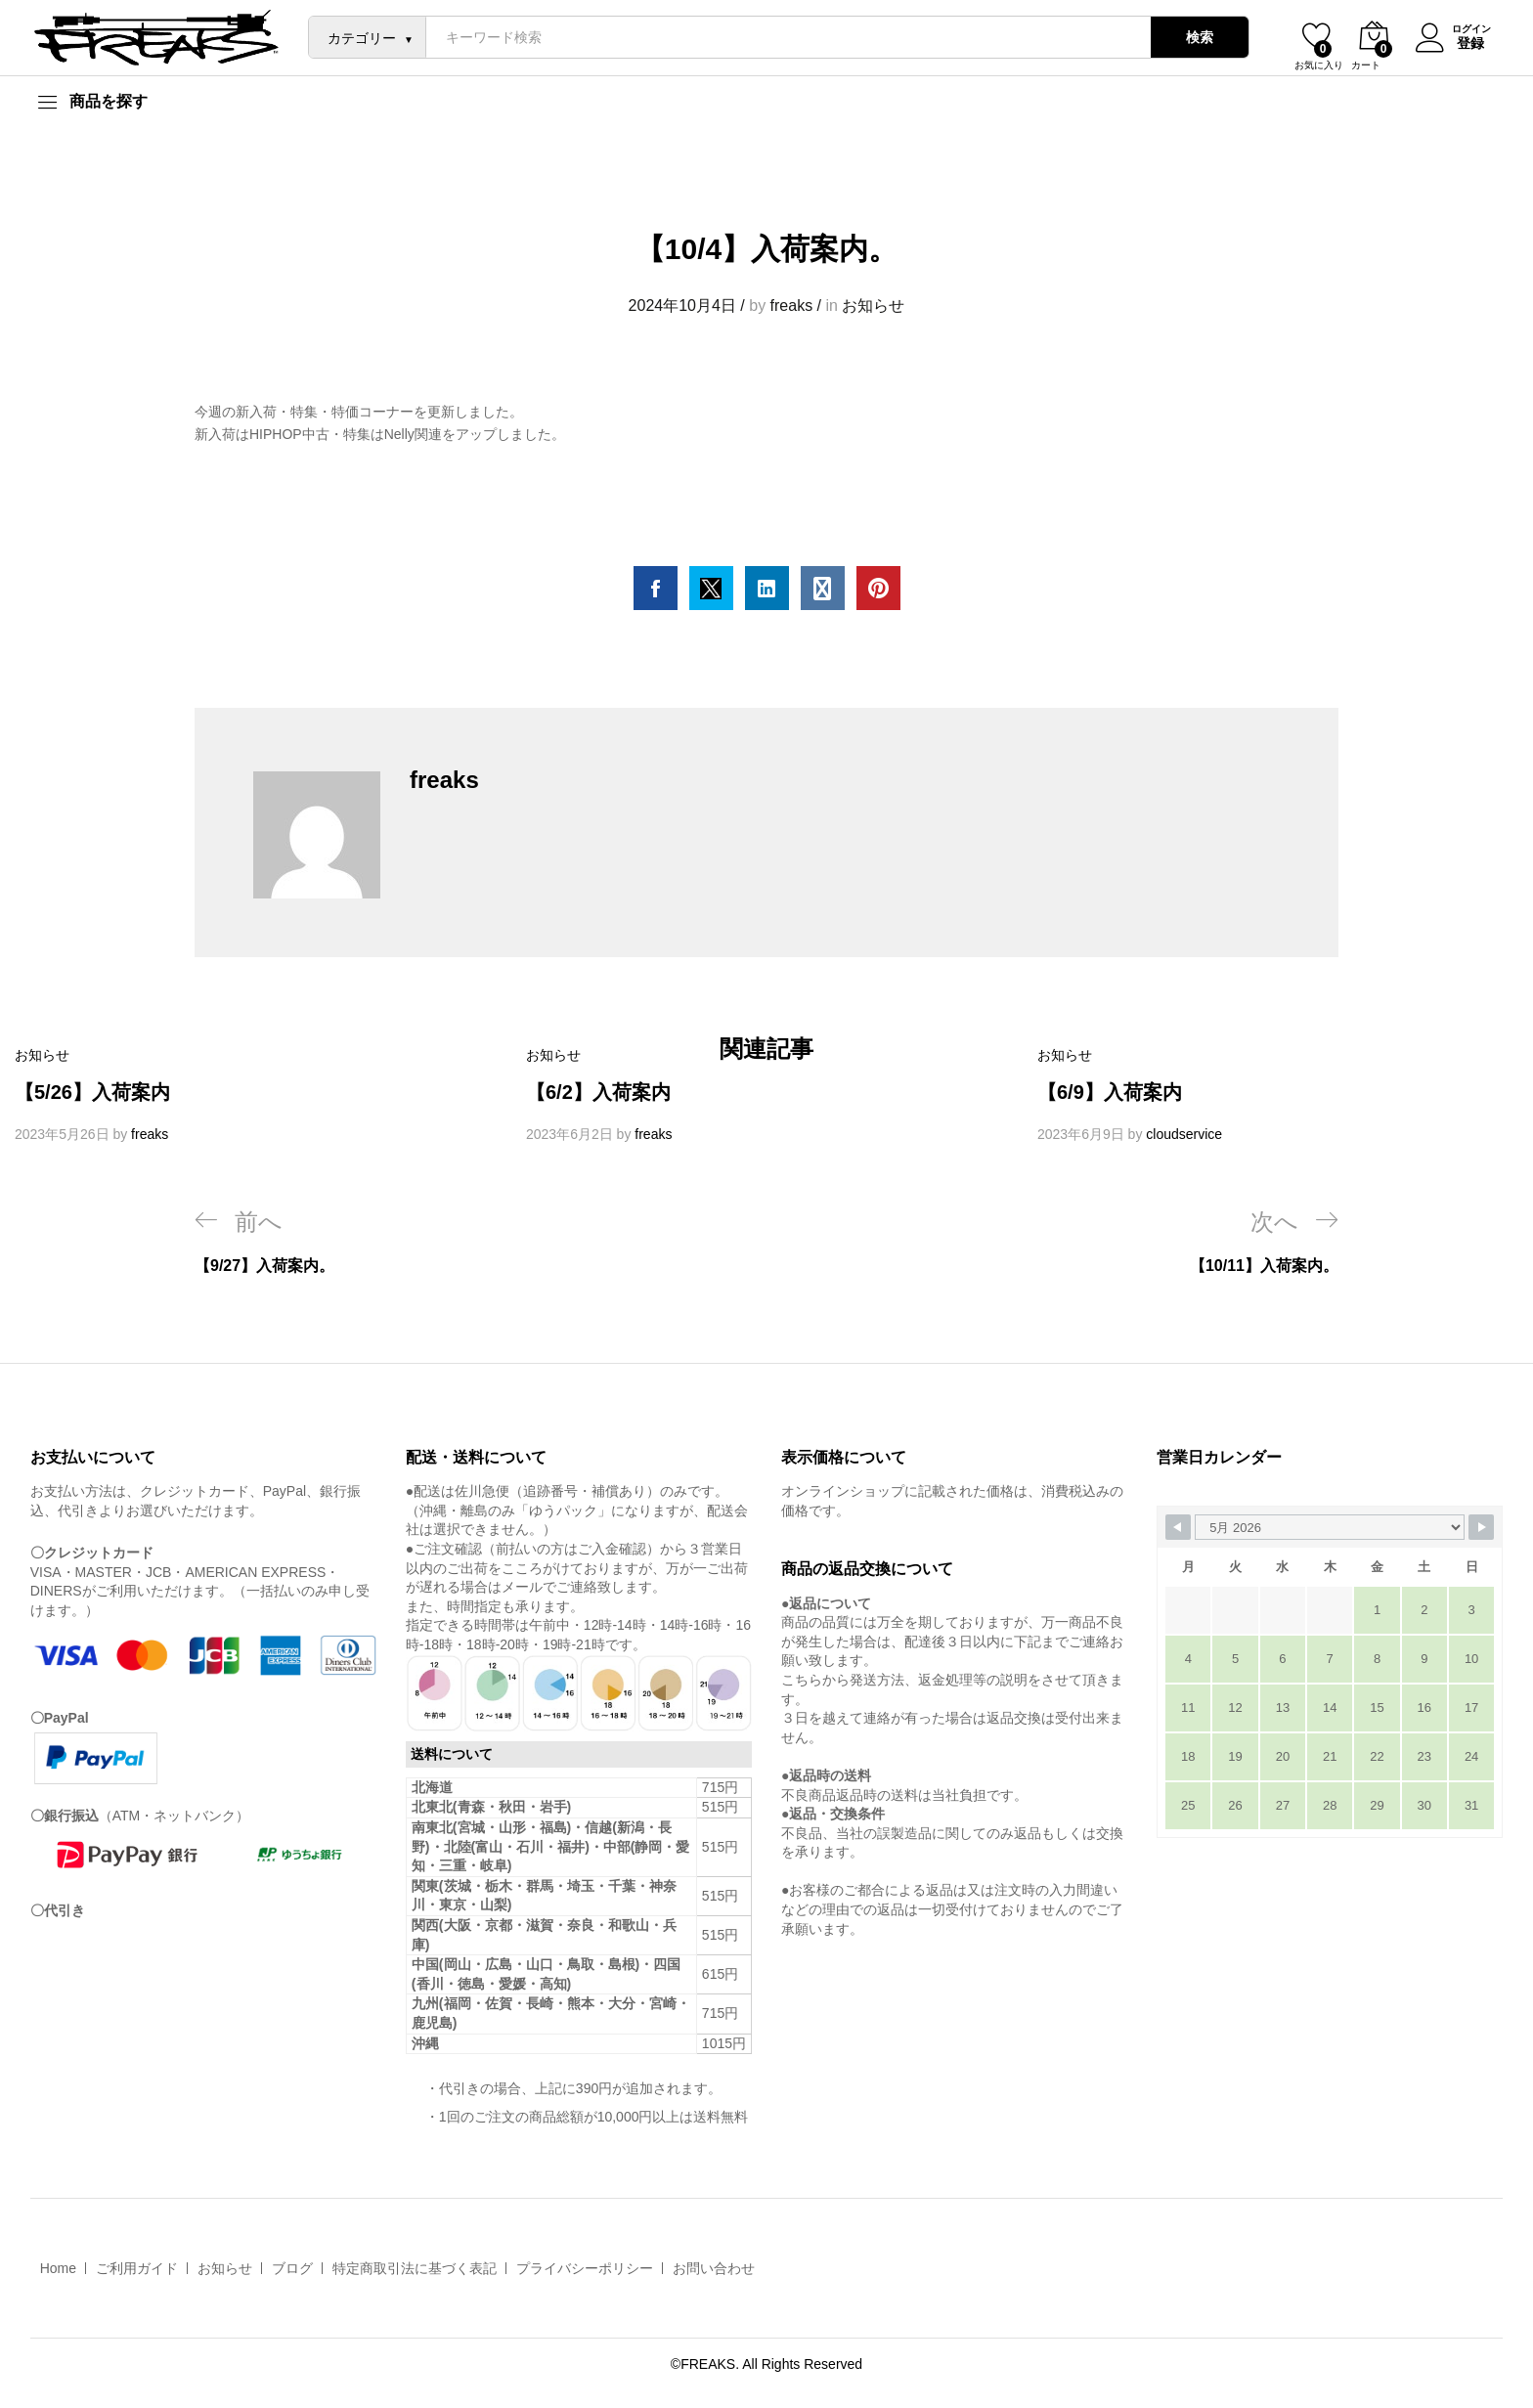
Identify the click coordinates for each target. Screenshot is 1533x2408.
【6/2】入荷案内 (598, 1092)
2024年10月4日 (682, 305)
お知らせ (873, 305)
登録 (1465, 42)
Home (58, 2268)
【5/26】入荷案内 (92, 1092)
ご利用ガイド (137, 2268)
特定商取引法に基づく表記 (414, 2268)
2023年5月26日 (62, 1134)
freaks (791, 305)
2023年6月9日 (1080, 1134)
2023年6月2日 (569, 1134)
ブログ (292, 2268)
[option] (255, 1095)
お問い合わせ (714, 2268)
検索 (1194, 37)
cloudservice (1184, 1134)
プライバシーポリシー (584, 2268)
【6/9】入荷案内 (1109, 1092)
